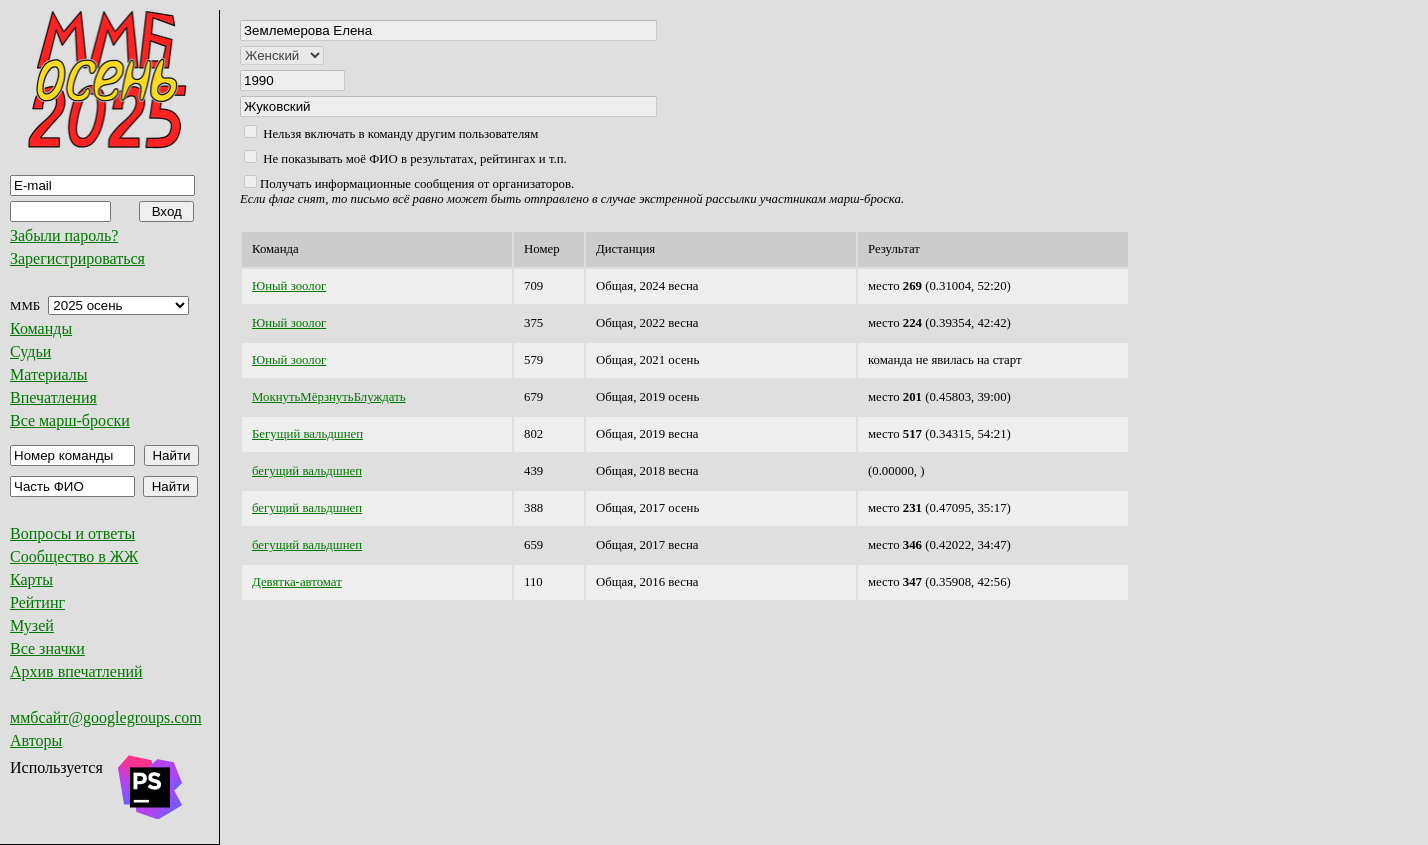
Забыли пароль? (64, 235)
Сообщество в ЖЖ (74, 556)
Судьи (30, 351)
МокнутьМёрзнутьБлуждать (329, 397)
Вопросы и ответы (72, 533)
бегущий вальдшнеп (307, 471)
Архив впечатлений (76, 671)
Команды (41, 328)
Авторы (36, 740)
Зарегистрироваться (77, 258)
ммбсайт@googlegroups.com (106, 717)
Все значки (47, 648)
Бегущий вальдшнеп (307, 434)
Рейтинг (37, 602)
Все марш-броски (70, 420)
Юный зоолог (289, 286)
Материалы (49, 374)
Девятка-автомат (297, 582)
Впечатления (53, 397)
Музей (32, 625)
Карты (31, 579)
